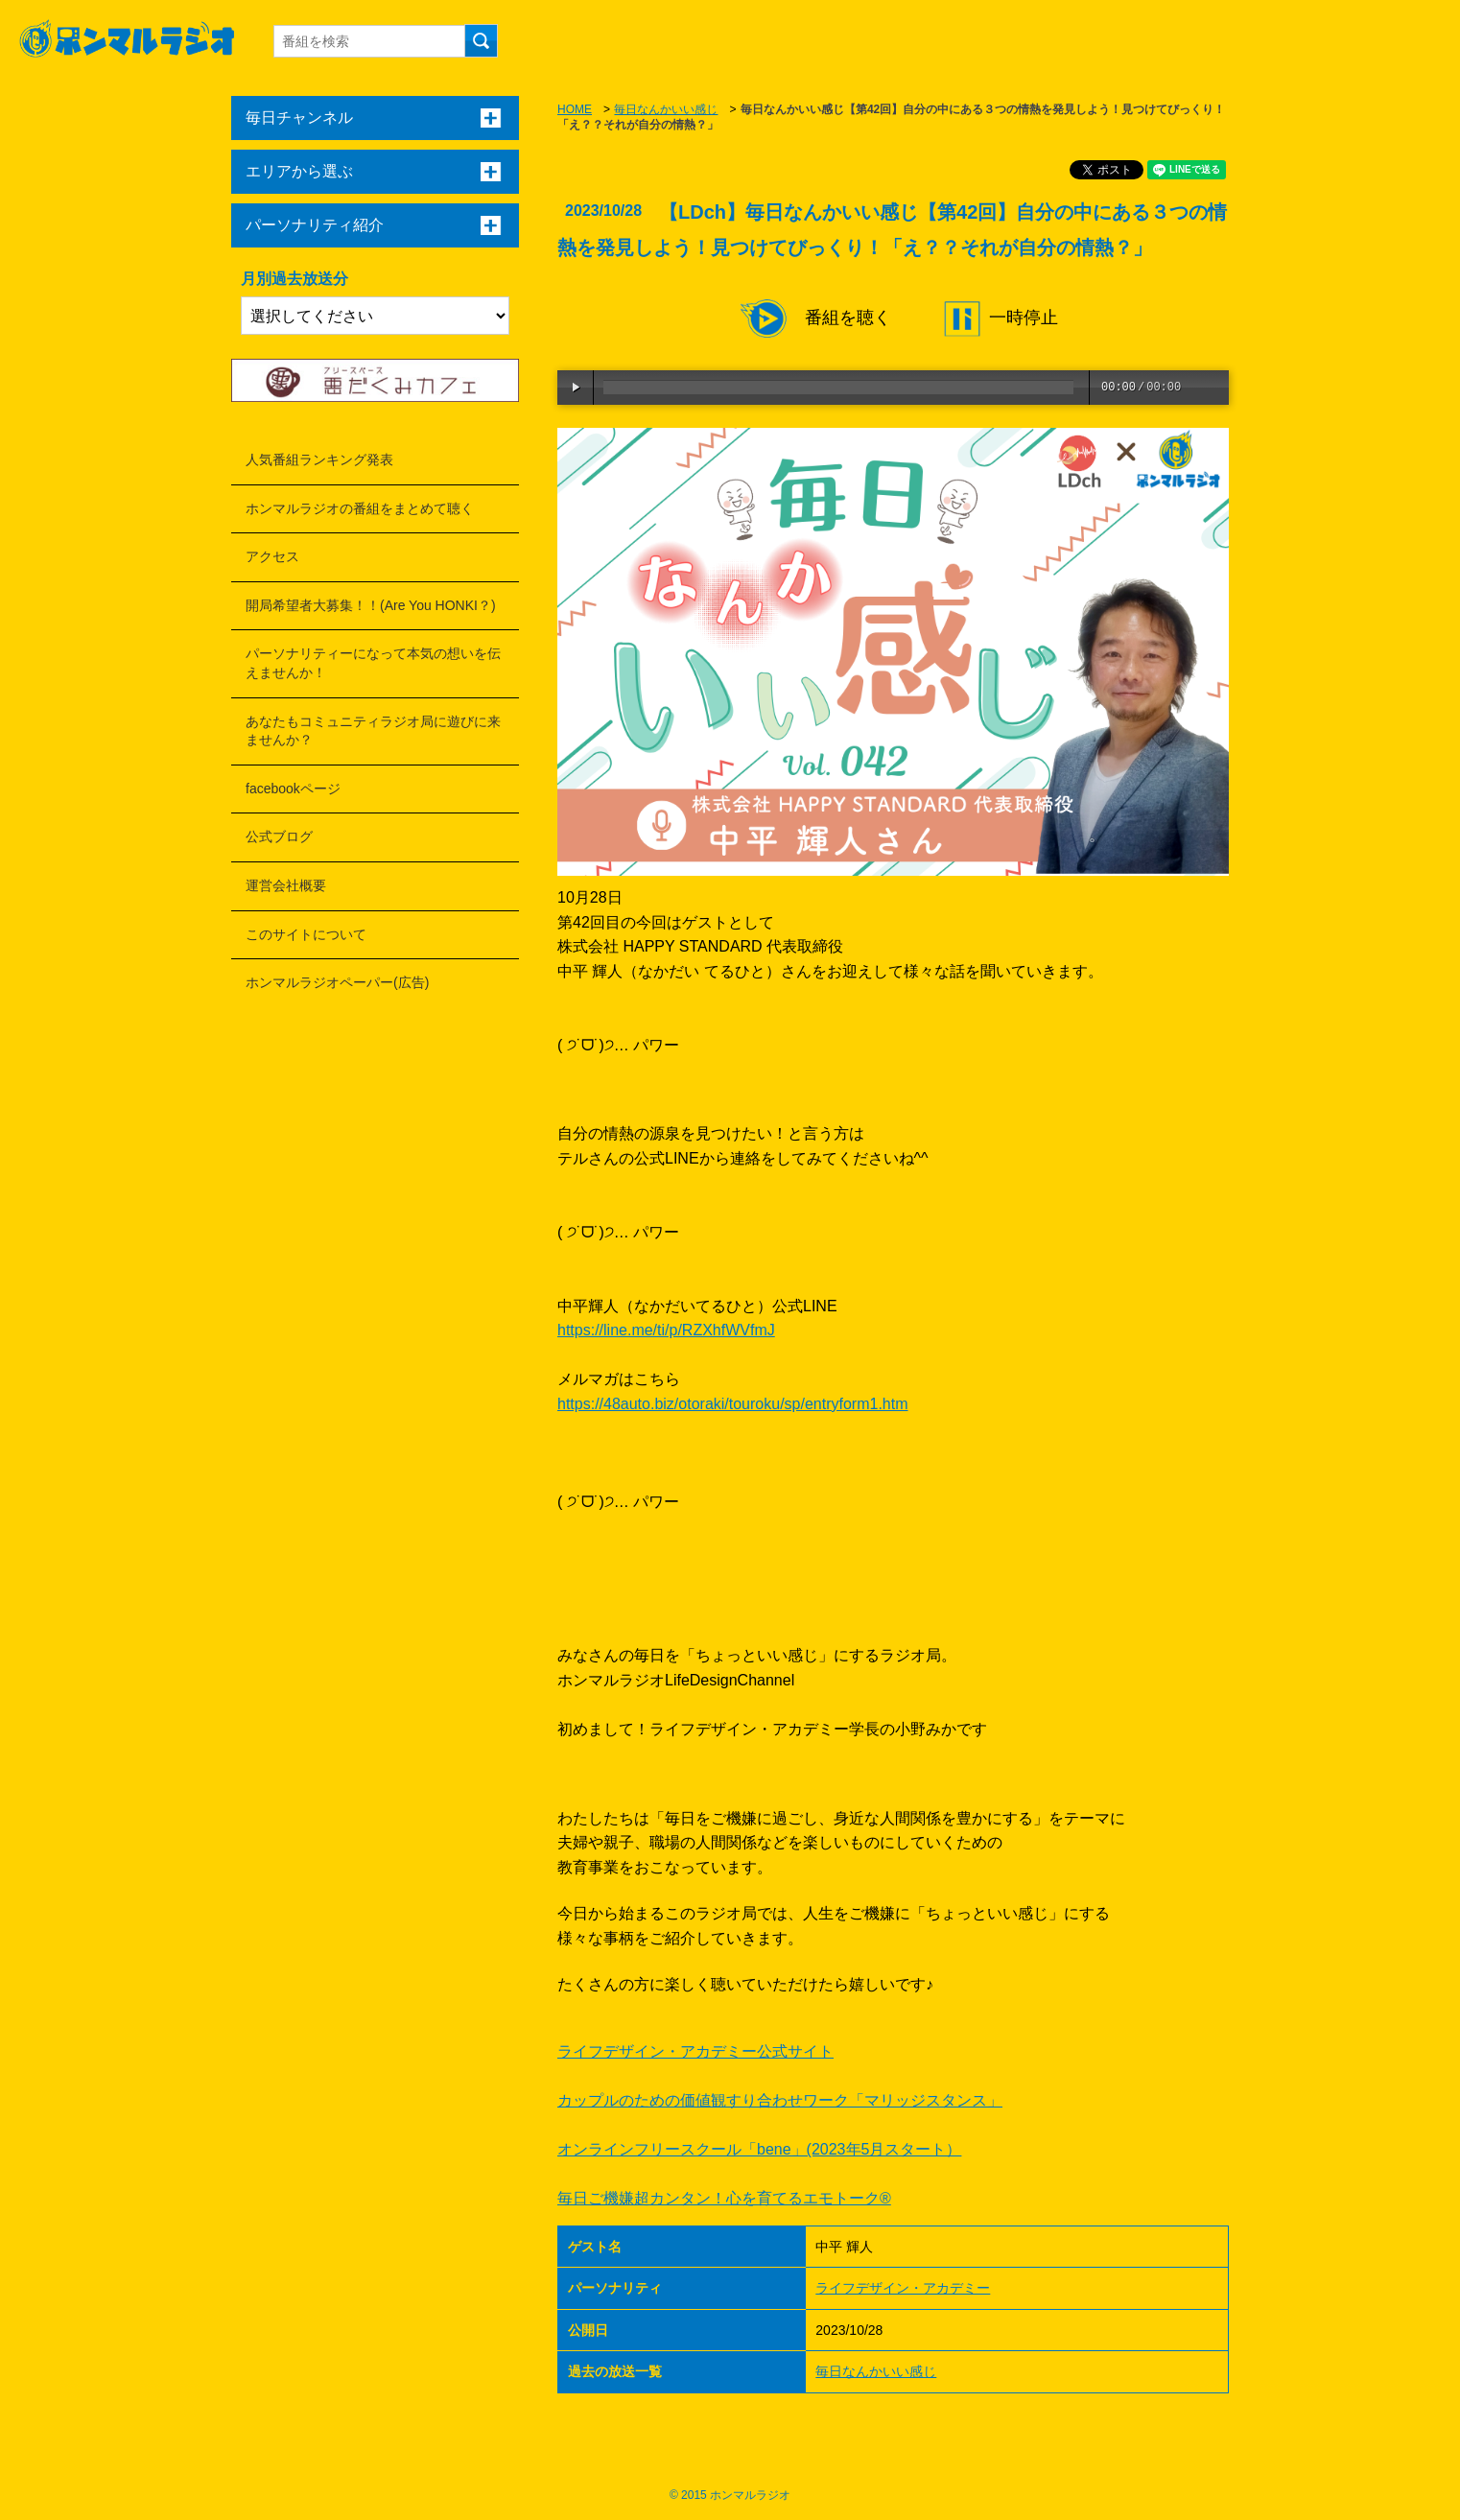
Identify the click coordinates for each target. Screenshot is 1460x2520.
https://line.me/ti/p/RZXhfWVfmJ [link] (666, 1330)
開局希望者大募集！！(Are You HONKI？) (371, 605)
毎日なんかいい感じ (666, 109)
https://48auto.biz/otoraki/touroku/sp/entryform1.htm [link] (732, 1404)
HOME (574, 109)
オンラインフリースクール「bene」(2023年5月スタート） (759, 2149)
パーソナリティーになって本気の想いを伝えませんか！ (373, 663)
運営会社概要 (286, 885)
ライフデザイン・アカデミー (902, 2288)
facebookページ (293, 788)
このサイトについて (306, 934)
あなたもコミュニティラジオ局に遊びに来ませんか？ (373, 731)
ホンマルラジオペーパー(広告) (337, 982)
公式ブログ (279, 836)
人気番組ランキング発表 (319, 459)
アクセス (272, 556)
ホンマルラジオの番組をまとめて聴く (360, 508)
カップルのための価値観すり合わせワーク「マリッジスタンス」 (779, 2100)
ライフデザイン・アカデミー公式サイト (695, 2051)
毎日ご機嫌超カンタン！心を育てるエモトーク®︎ (724, 2198)
